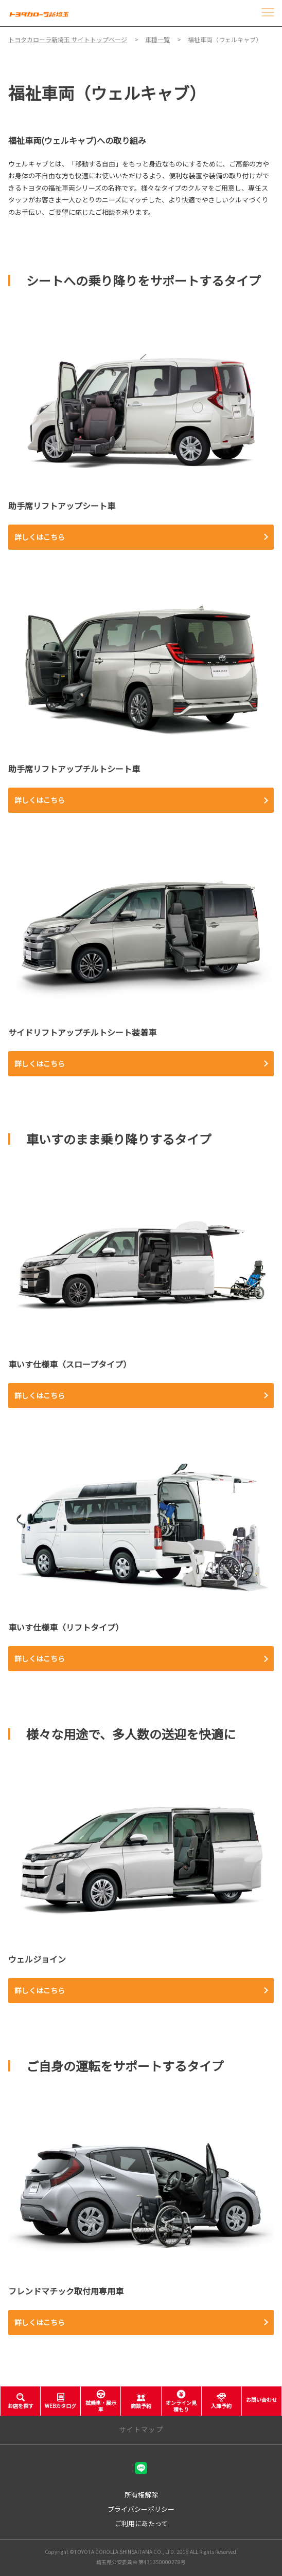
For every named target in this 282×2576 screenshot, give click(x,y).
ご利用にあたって (141, 2523)
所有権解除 (141, 2494)
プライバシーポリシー (141, 2509)
